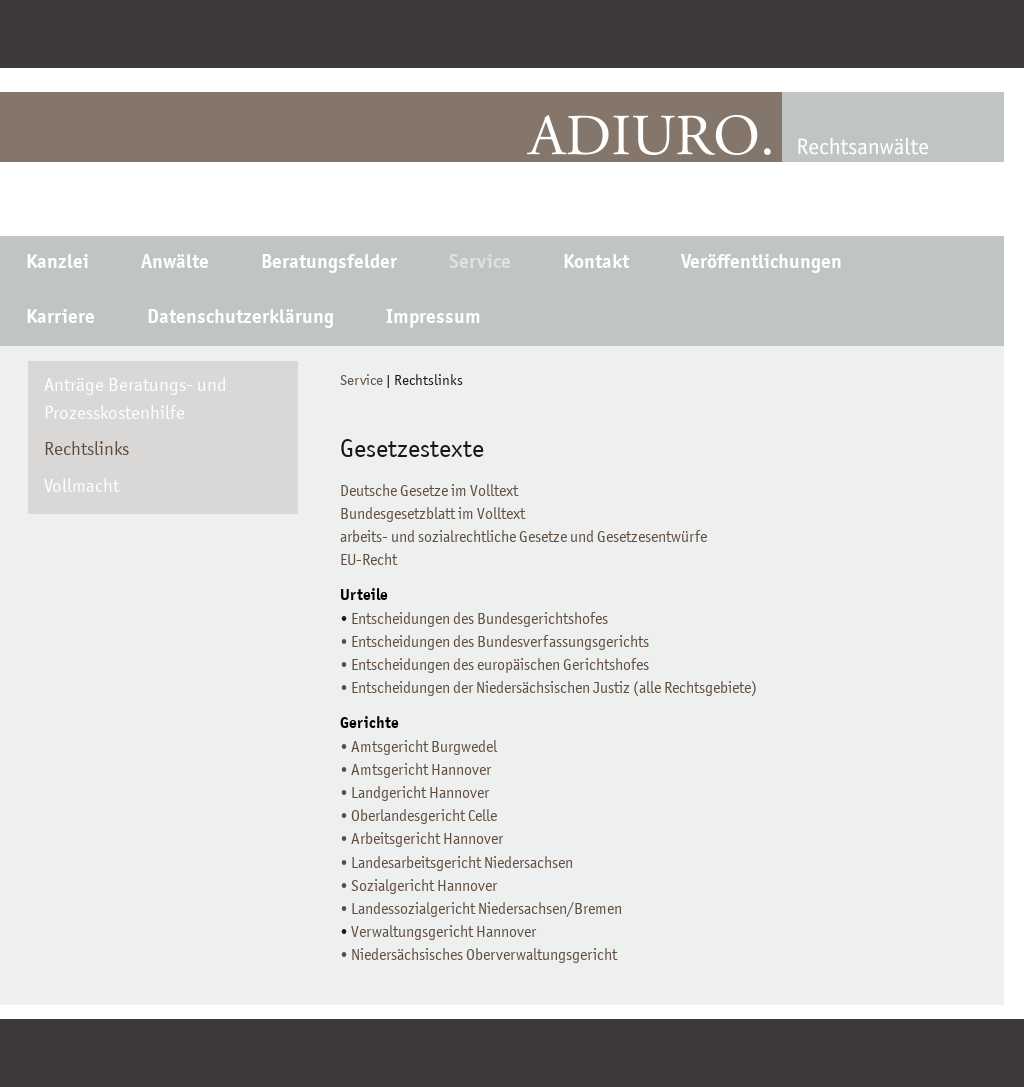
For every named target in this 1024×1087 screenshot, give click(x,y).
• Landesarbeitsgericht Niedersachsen (456, 864)
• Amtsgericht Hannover (415, 771)
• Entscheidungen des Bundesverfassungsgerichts (494, 643)
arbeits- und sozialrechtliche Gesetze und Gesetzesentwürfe (523, 538)
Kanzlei (57, 264)
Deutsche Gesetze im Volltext (429, 492)
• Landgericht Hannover (414, 794)
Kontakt (596, 264)
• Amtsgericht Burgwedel (418, 748)
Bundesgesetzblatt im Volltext (432, 515)
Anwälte (175, 264)
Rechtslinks (86, 450)
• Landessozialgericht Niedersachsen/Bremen (481, 910)
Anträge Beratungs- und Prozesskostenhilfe (135, 400)
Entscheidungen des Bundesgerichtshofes (479, 620)
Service (480, 264)
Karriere (60, 319)
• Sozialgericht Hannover (418, 887)
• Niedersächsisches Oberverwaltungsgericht (478, 956)
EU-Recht (368, 561)
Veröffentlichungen (761, 264)
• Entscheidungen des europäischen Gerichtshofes (494, 666)
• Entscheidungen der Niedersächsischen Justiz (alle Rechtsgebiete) (548, 689)
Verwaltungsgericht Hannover (442, 933)
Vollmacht (81, 487)
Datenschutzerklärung (240, 319)
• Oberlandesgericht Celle (418, 817)
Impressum (433, 319)
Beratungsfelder (329, 264)
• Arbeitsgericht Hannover (421, 840)
